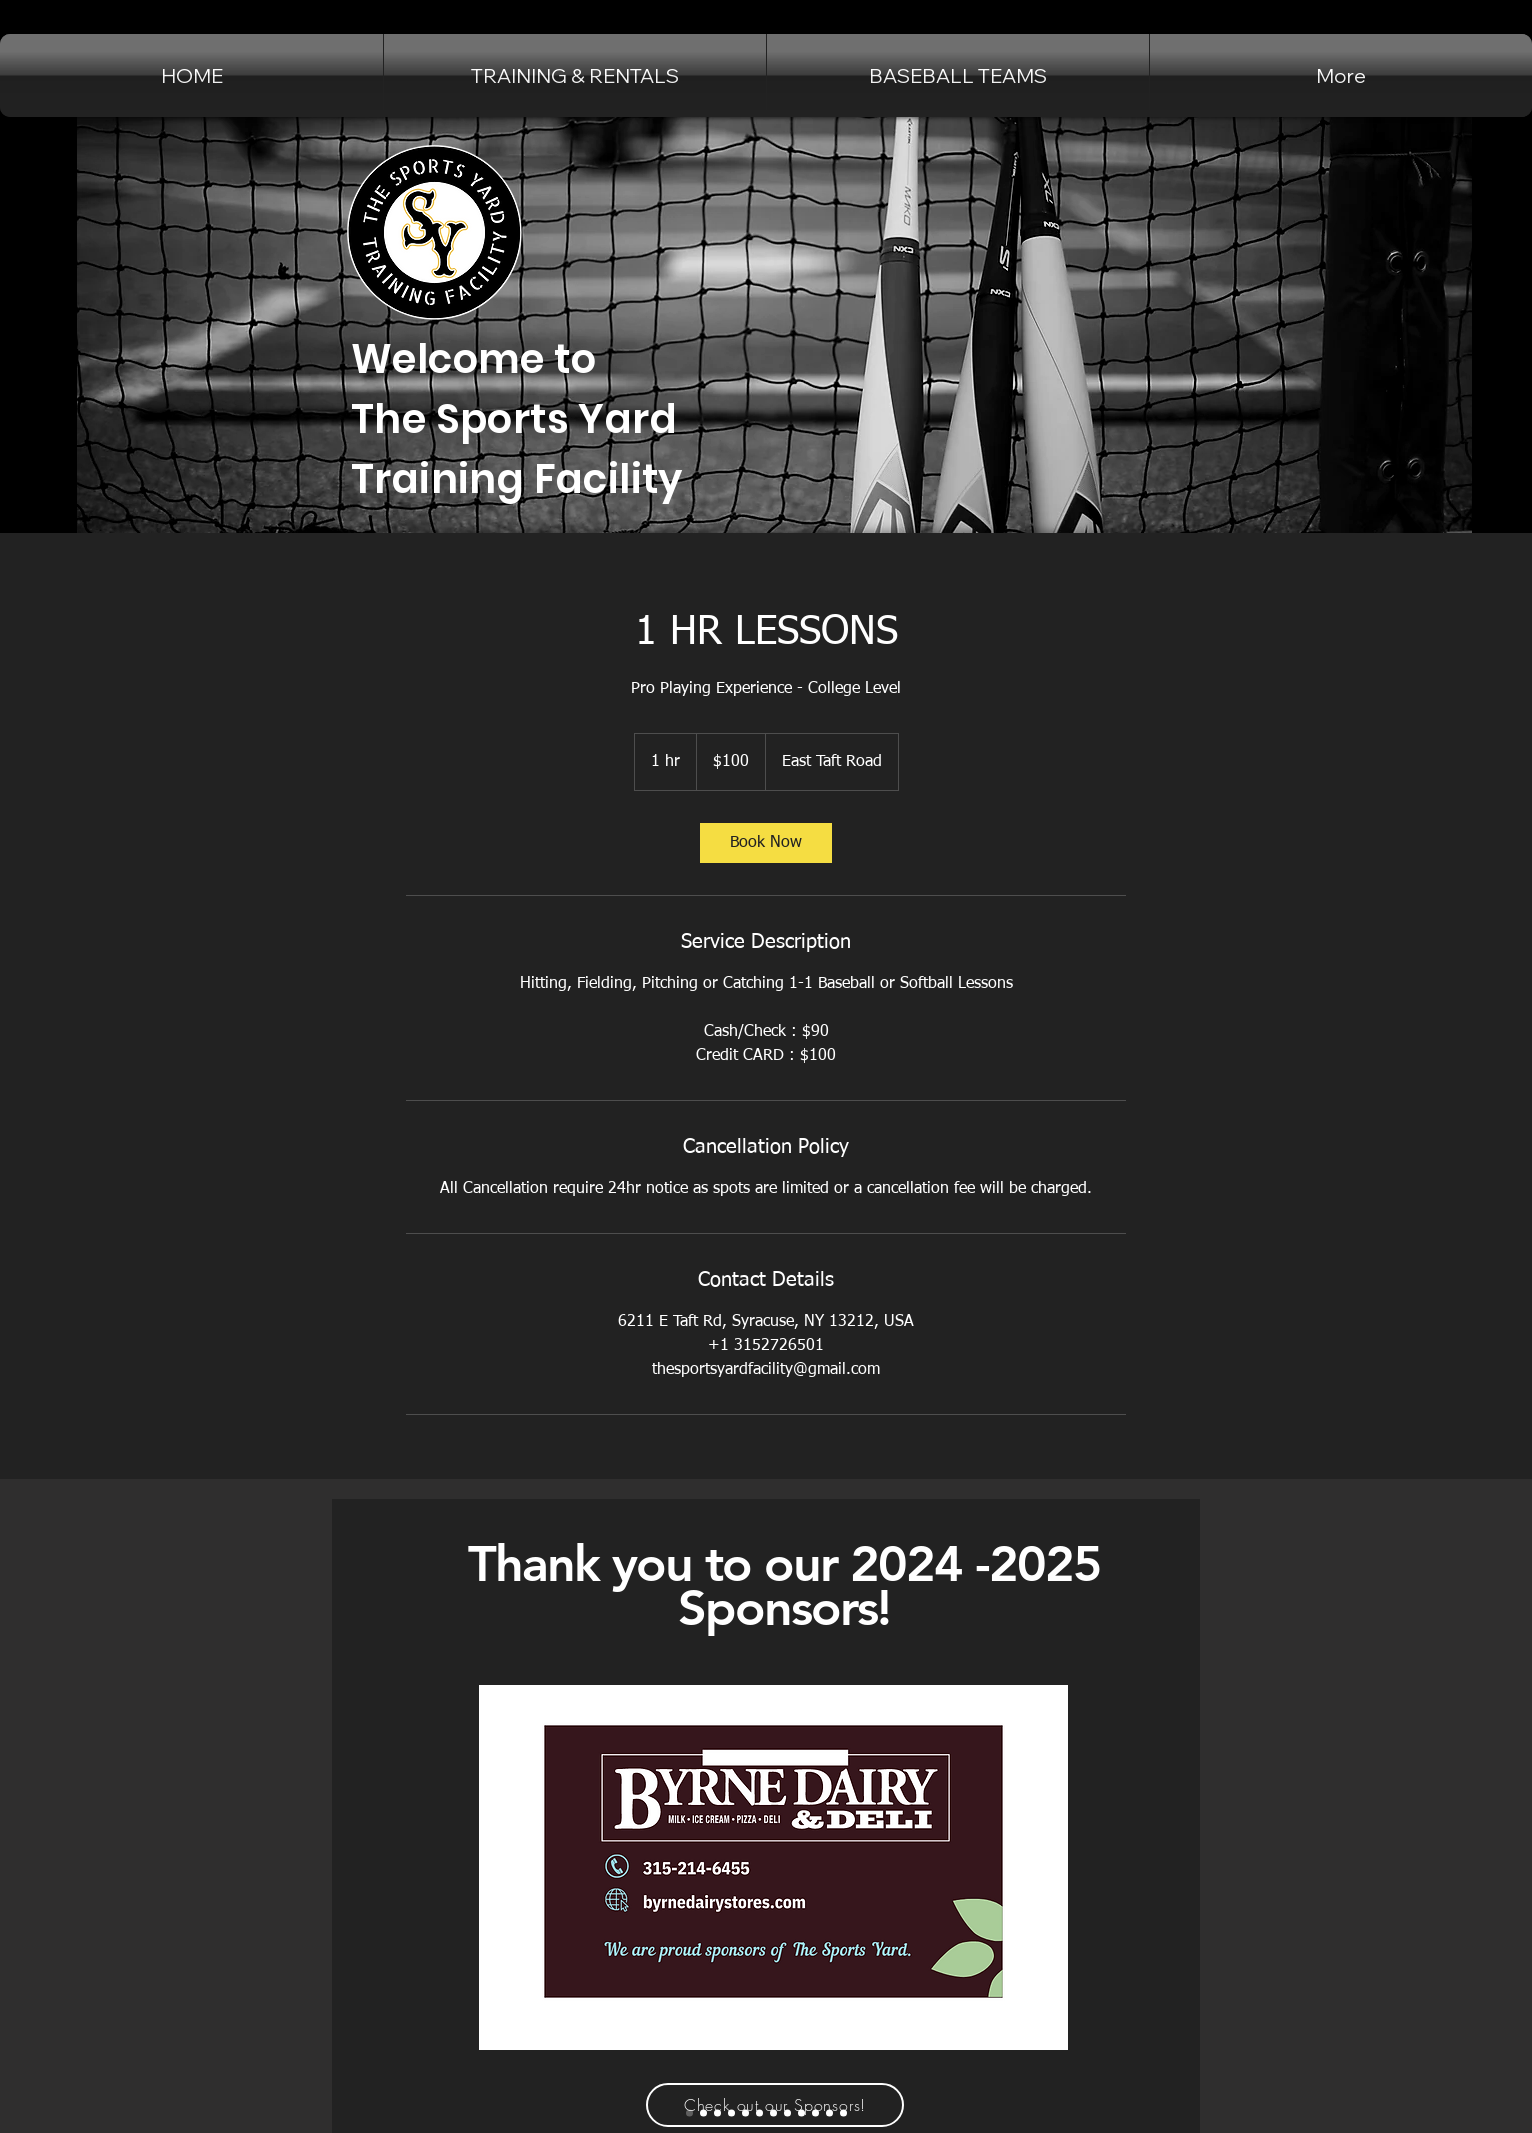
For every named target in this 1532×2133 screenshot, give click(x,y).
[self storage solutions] (829, 2113)
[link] (766, 843)
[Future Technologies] (773, 2113)
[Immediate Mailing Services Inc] (843, 2113)
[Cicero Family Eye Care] (717, 2113)
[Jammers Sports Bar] (703, 2113)
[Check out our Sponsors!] (775, 2105)
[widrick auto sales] (745, 2113)
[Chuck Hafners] (787, 2113)
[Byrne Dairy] (689, 2113)
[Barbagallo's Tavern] (801, 2113)
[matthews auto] (759, 2113)
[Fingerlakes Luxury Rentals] (731, 2113)
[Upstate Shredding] (815, 2113)
